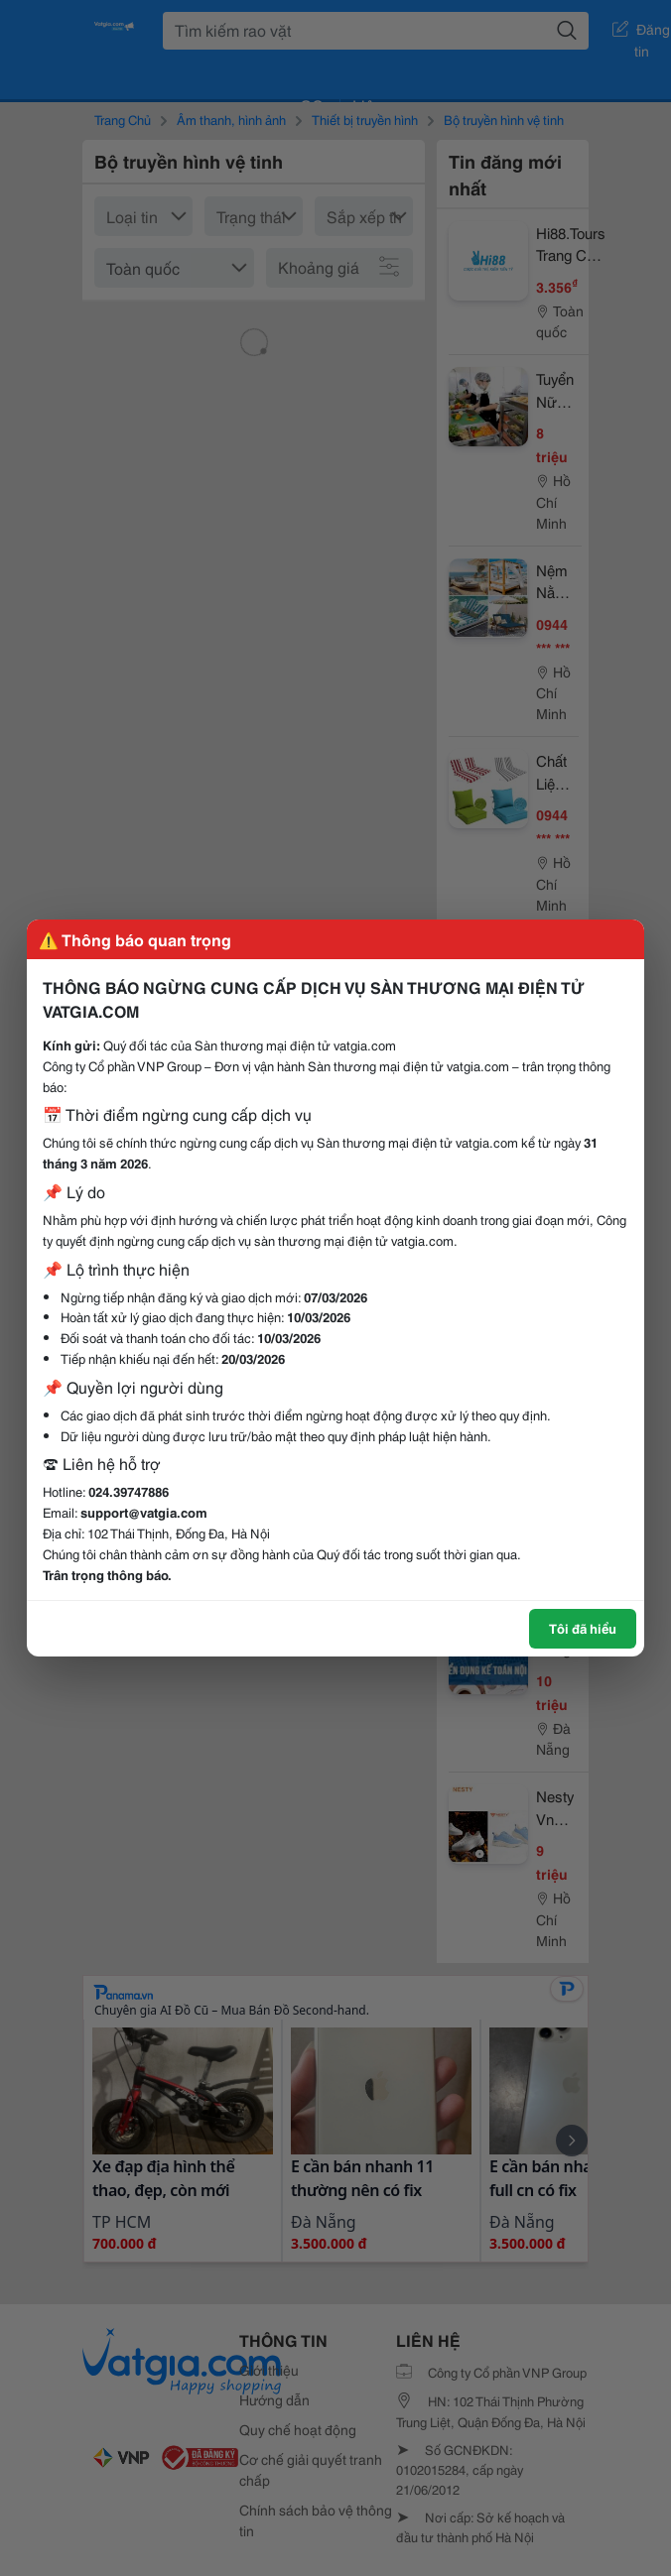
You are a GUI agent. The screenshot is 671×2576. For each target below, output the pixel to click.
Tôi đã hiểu (582, 1628)
